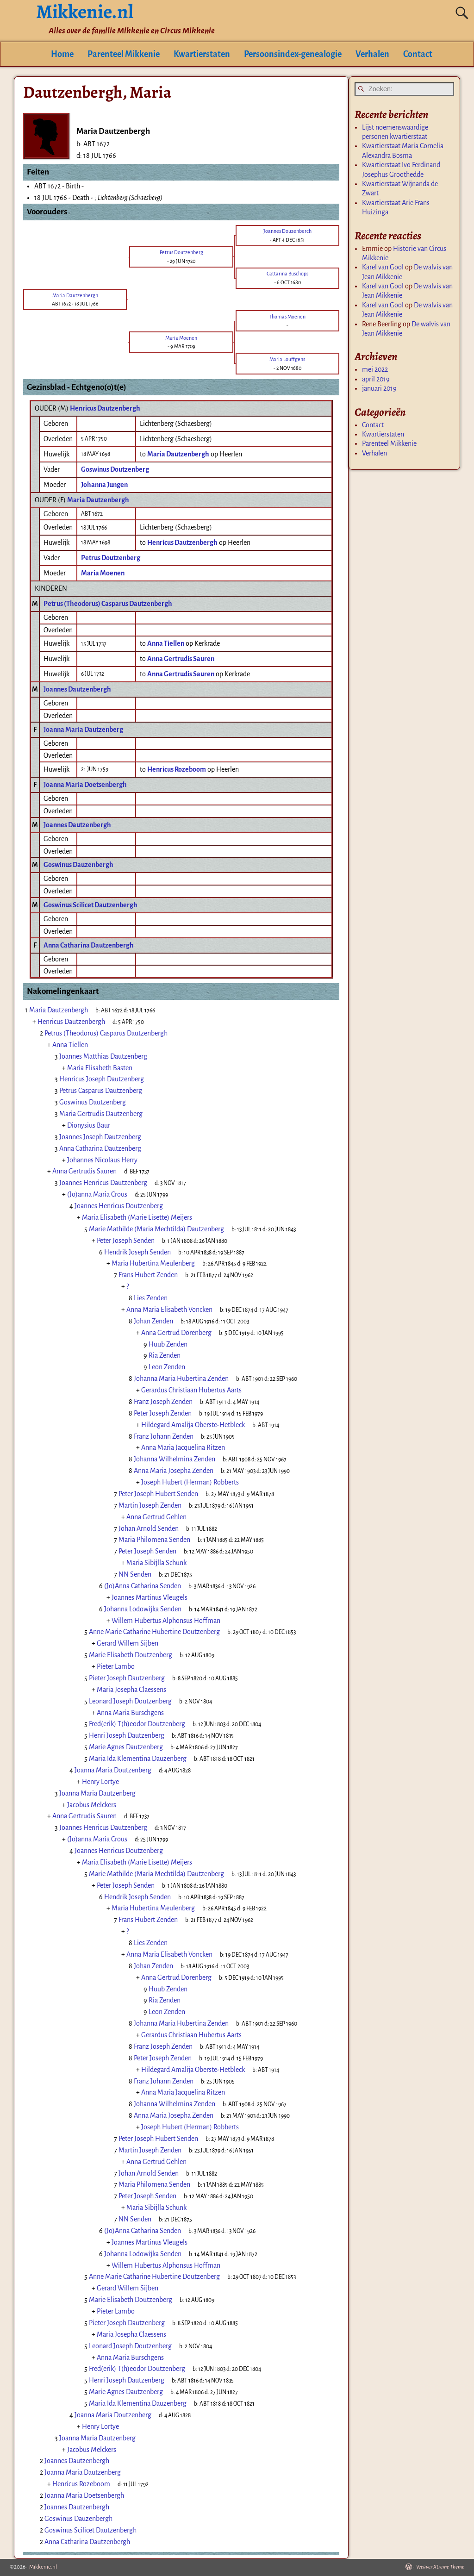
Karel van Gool (383, 267)
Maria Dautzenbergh (98, 500)
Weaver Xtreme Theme (440, 2567)
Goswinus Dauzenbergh (78, 864)
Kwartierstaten (202, 54)
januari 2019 (379, 388)
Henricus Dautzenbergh (105, 408)
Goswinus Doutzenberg (115, 469)
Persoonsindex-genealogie (293, 54)
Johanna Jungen (104, 484)
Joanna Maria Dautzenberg (83, 729)
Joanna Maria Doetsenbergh (85, 784)
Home (62, 54)
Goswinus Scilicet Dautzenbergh (90, 905)
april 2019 (376, 379)
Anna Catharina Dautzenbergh (89, 945)
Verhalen (372, 54)
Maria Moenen (103, 573)
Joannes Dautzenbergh (77, 689)
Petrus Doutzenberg (110, 557)
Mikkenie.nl (43, 2567)
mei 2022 (375, 369)
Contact (417, 54)
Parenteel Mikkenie (123, 54)
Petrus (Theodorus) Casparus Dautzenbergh (108, 603)
